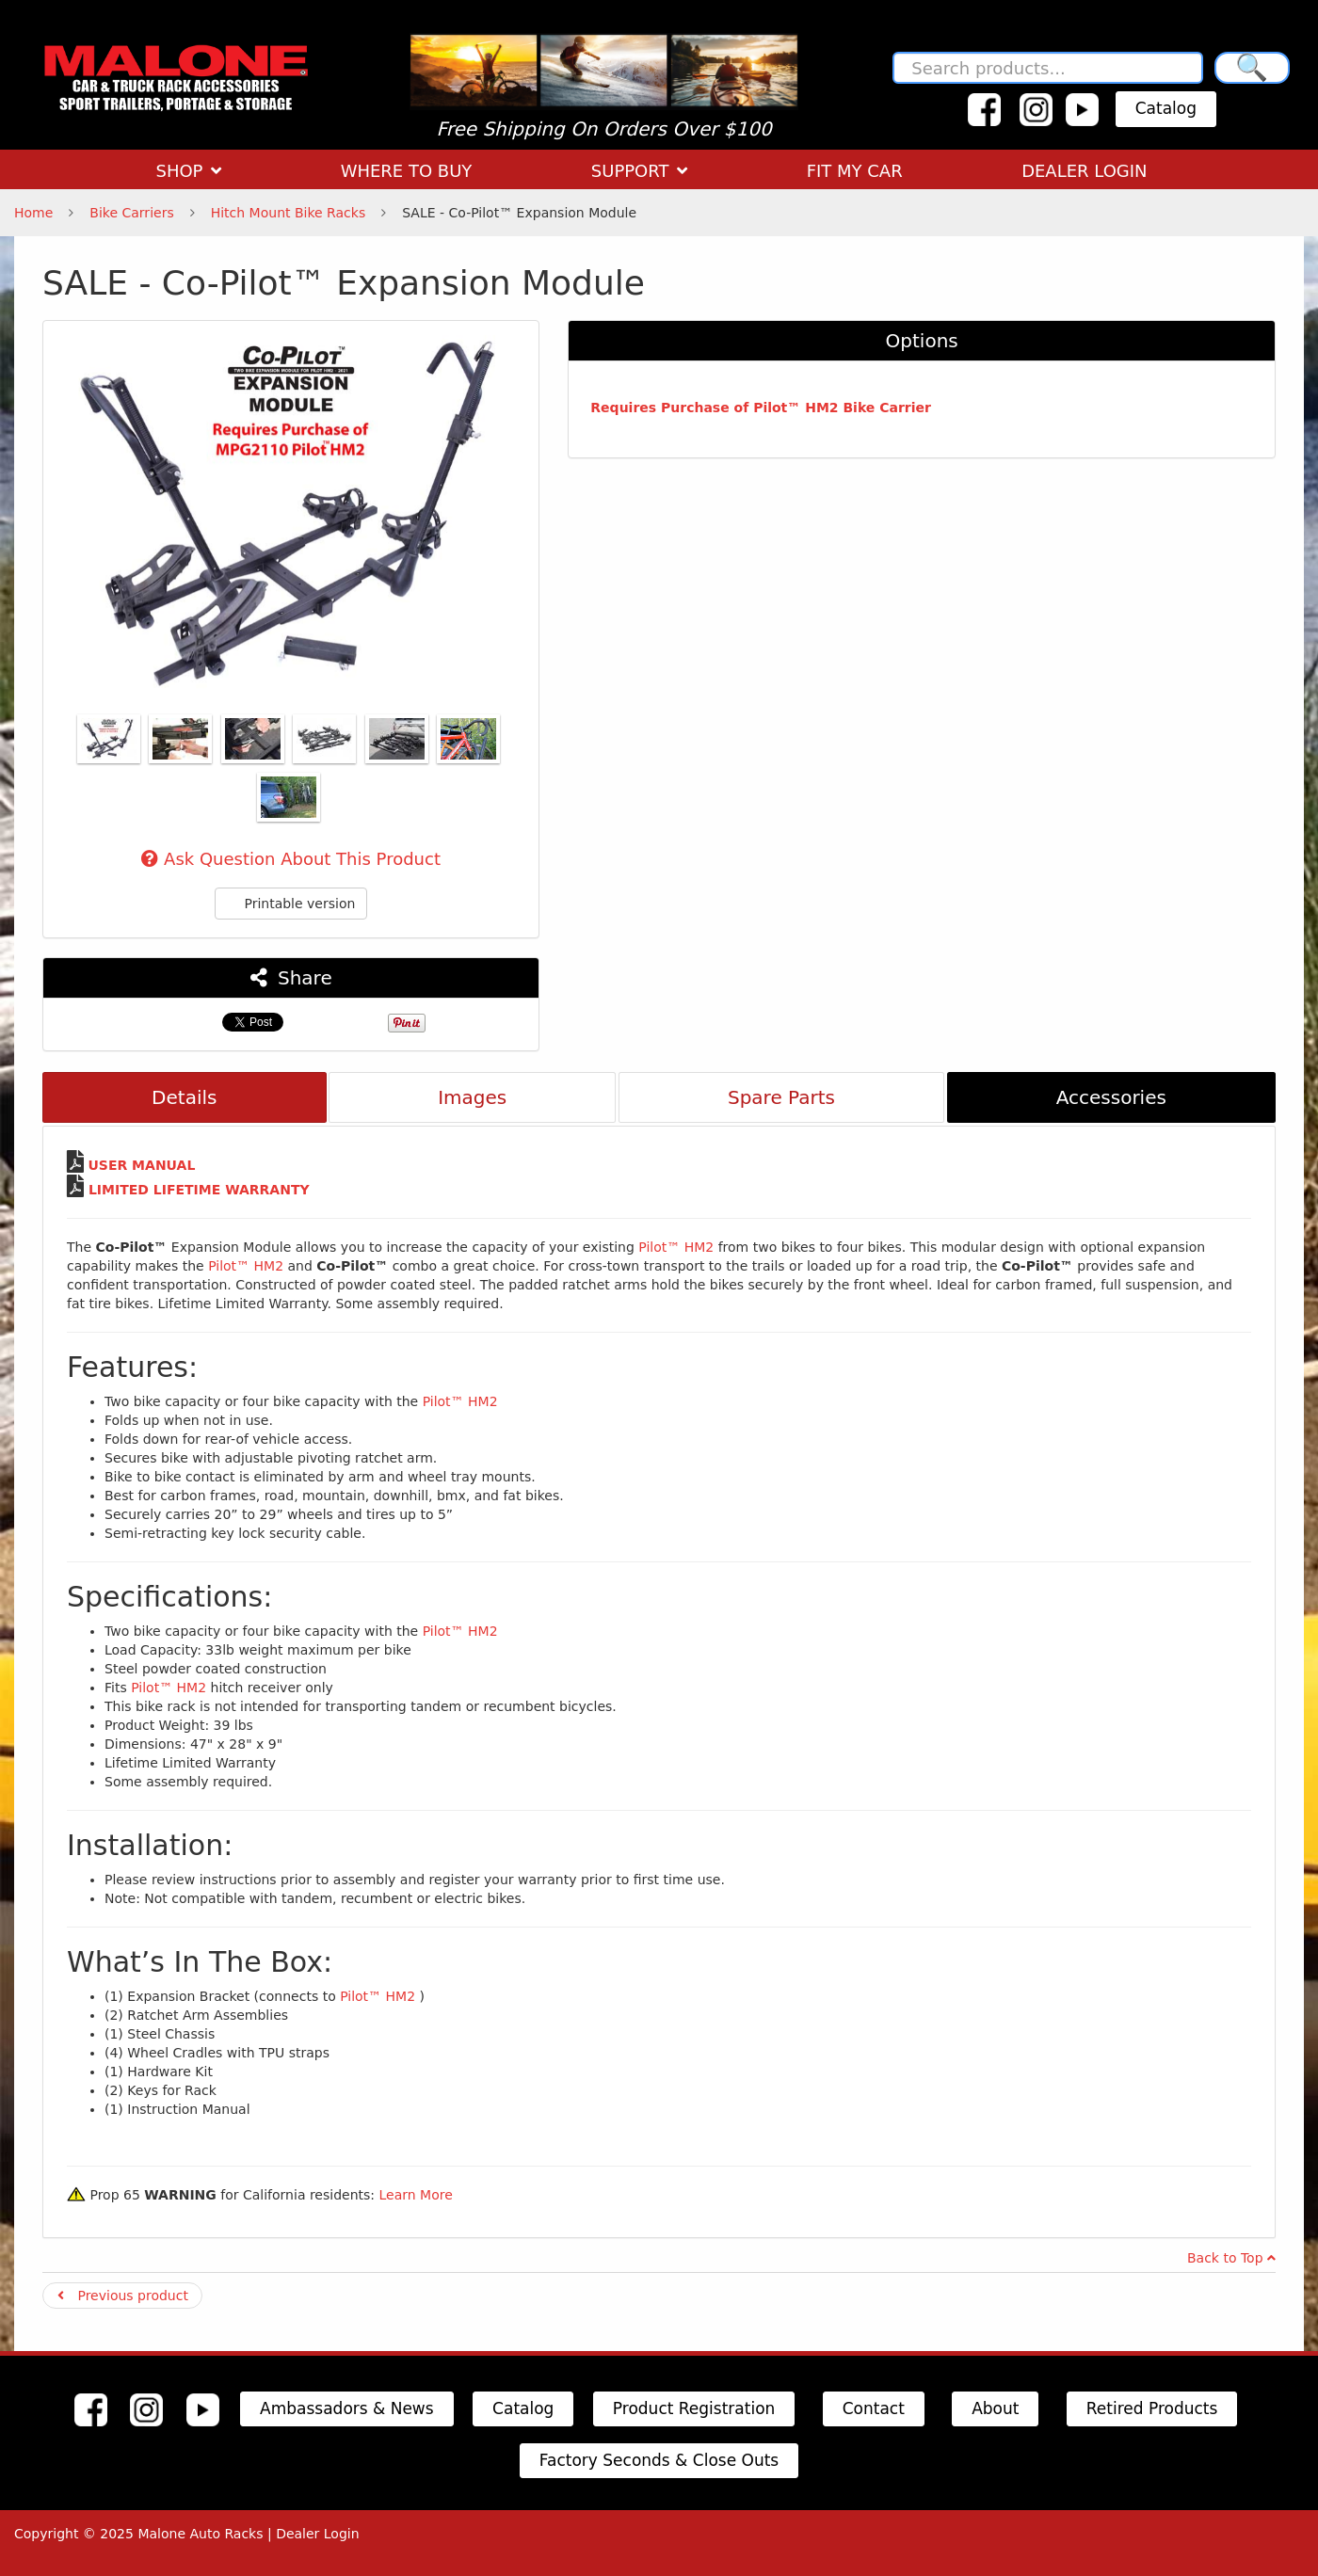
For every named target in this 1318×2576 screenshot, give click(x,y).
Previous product (122, 2295)
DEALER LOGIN (1084, 171)
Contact (874, 2408)
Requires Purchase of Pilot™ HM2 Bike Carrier (760, 407)
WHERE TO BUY (407, 171)
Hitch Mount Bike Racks (288, 212)
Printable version (291, 903)
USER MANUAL (141, 1165)
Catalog (1166, 108)
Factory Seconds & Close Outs (659, 2460)
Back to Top (1231, 2257)
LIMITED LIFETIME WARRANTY (199, 1189)
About (995, 2408)
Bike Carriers (131, 212)
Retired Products (1152, 2408)
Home (33, 212)
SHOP (188, 171)
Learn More (415, 2194)
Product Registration (694, 2408)
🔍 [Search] (1251, 67)
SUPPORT (639, 171)
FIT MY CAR (855, 171)
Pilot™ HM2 (677, 1247)
